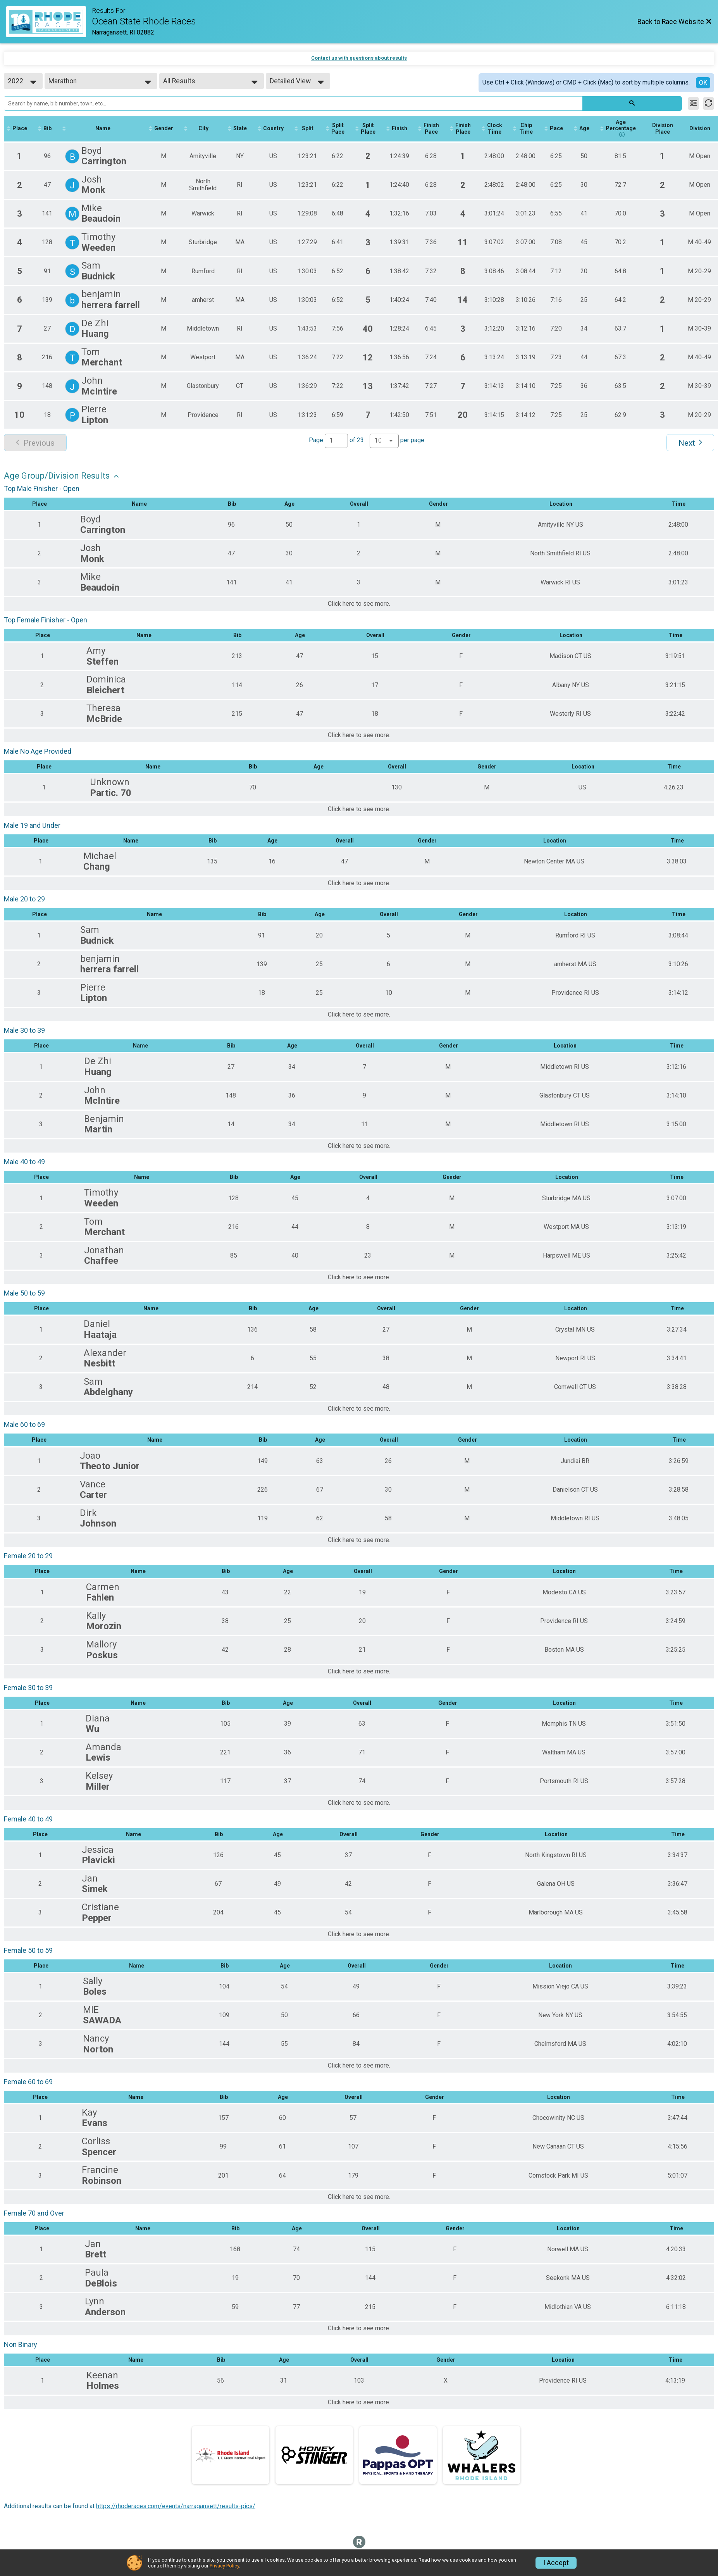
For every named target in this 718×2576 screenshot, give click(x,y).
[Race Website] (49, 21)
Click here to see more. (359, 603)
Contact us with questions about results (359, 58)
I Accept (556, 2563)
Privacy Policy (224, 2566)
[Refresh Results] (708, 103)
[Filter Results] (693, 103)
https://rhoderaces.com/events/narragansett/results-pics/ (175, 2506)
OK (703, 82)
